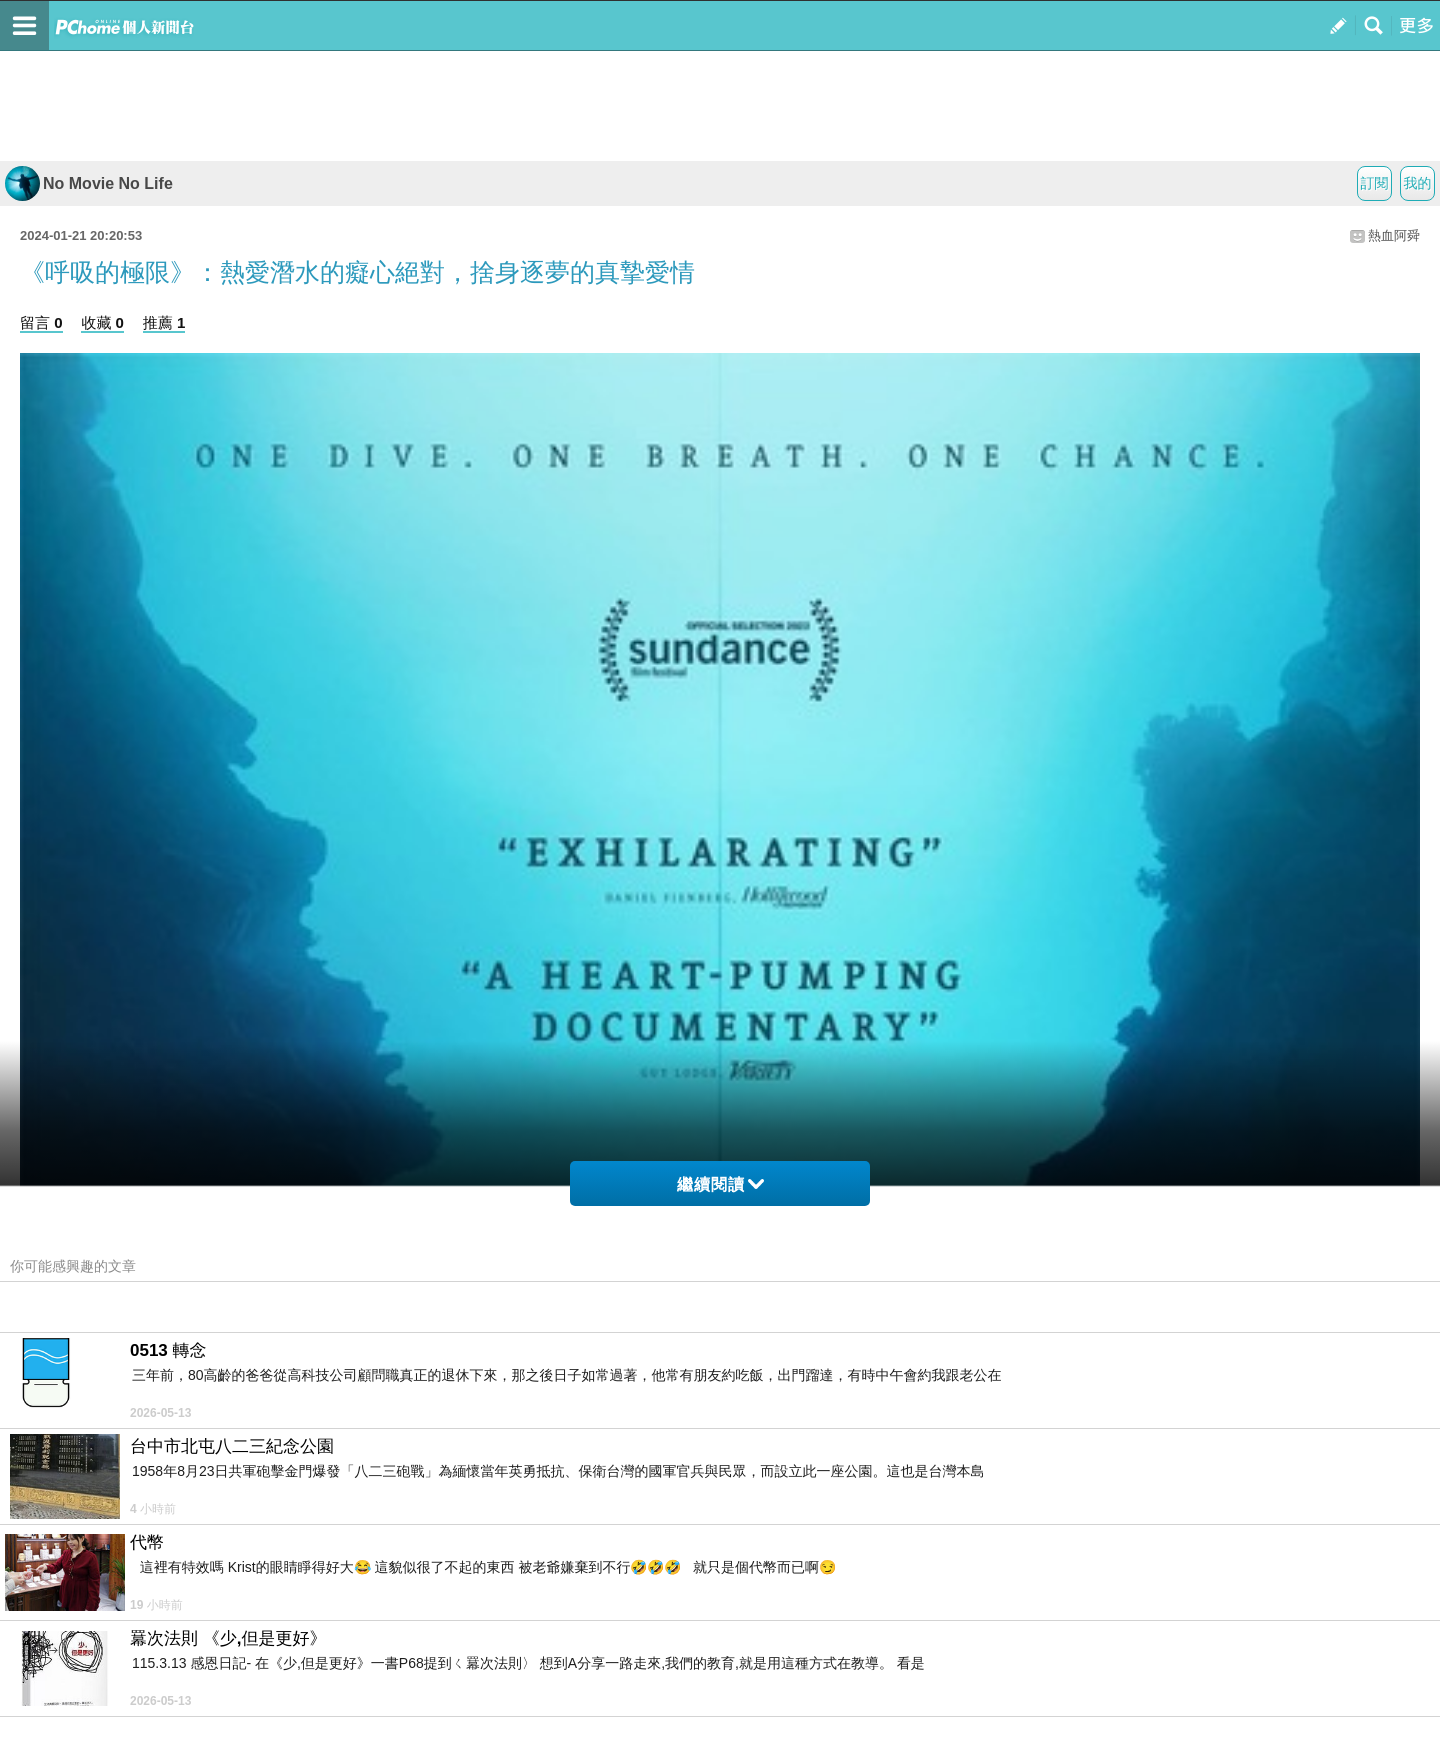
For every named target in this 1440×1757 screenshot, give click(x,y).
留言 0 (41, 322)
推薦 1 (164, 322)
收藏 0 (102, 322)
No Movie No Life (89, 183)
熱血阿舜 (1394, 235)
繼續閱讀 (720, 1184)
